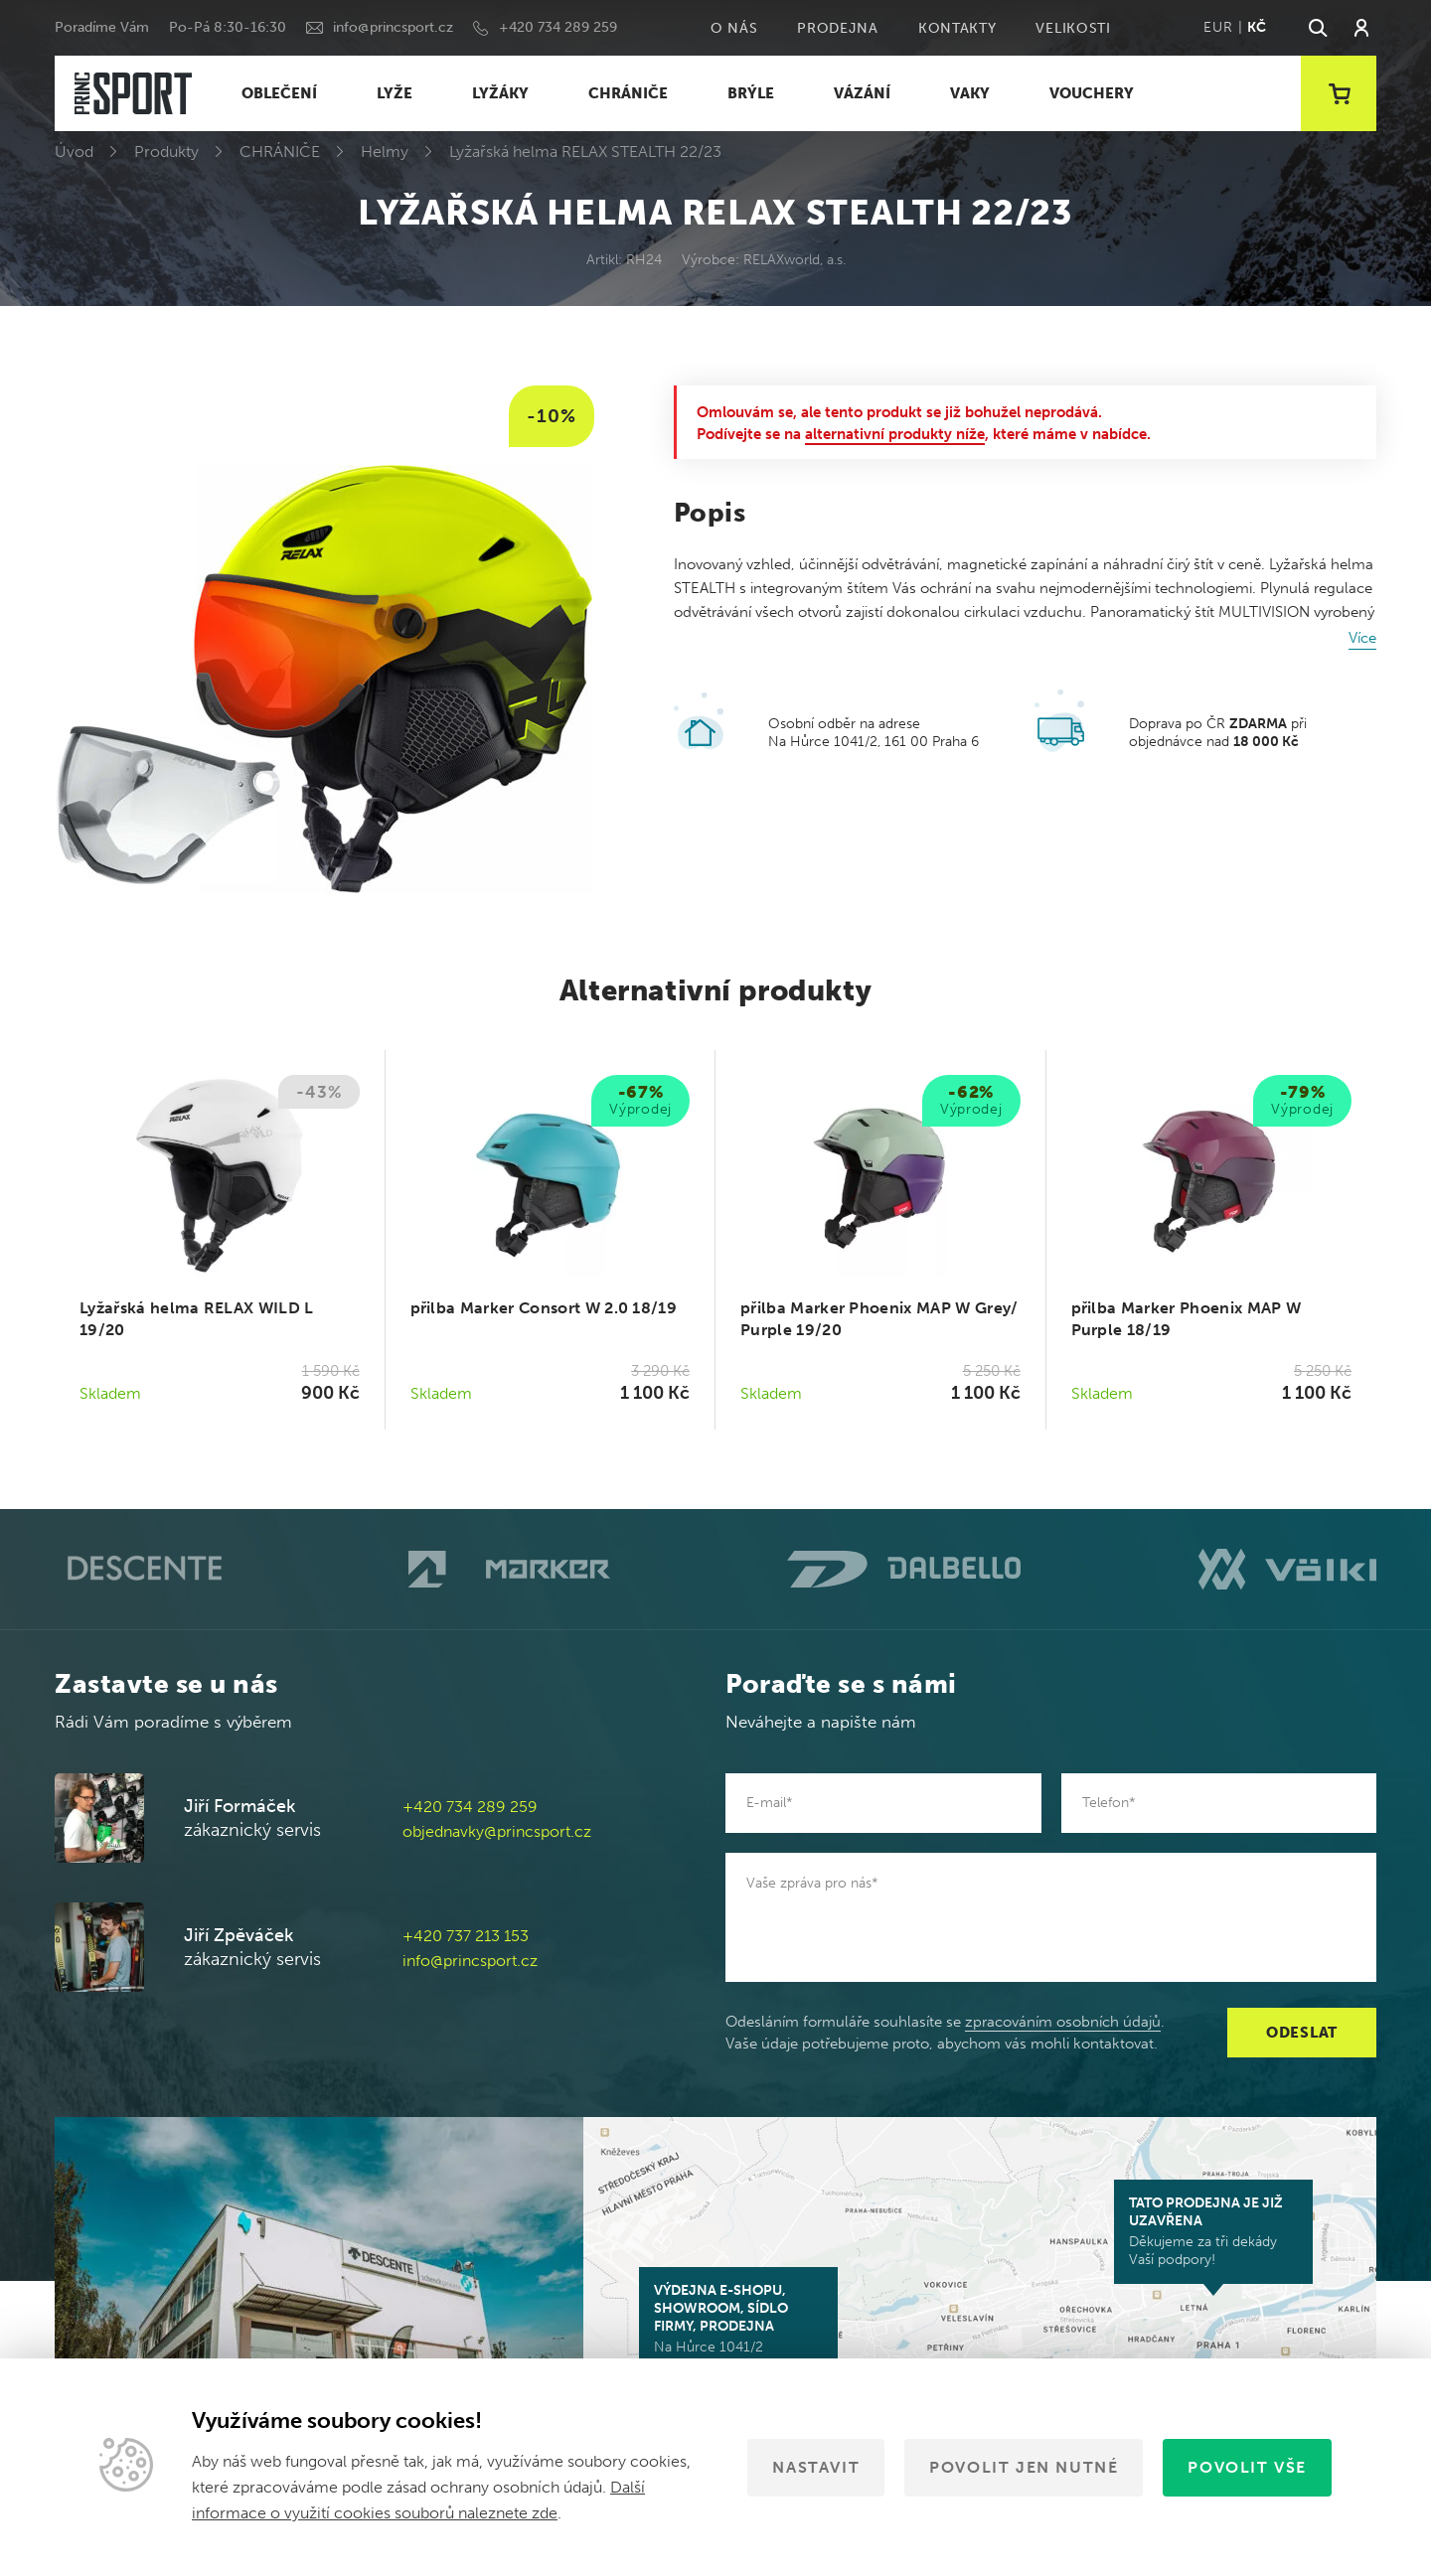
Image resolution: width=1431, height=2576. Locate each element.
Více (1362, 638)
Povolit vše (1247, 2467)
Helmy (384, 151)
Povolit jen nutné (1023, 2467)
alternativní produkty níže (895, 434)
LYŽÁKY (500, 93)
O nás (734, 28)
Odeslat (1302, 2033)
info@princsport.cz (393, 27)
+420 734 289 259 (558, 27)
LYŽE (394, 93)
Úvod (74, 151)
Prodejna (837, 28)
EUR (1217, 27)
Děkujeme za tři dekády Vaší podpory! (1213, 2231)
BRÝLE (750, 93)
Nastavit (816, 2467)
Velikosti (1072, 28)
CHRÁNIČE (628, 93)
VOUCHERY (1091, 93)
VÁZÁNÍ (862, 93)
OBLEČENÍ (279, 93)
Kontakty (957, 28)
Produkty (166, 151)
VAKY (970, 93)
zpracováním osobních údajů (1063, 2022)
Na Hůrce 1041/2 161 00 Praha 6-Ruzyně (738, 2327)
